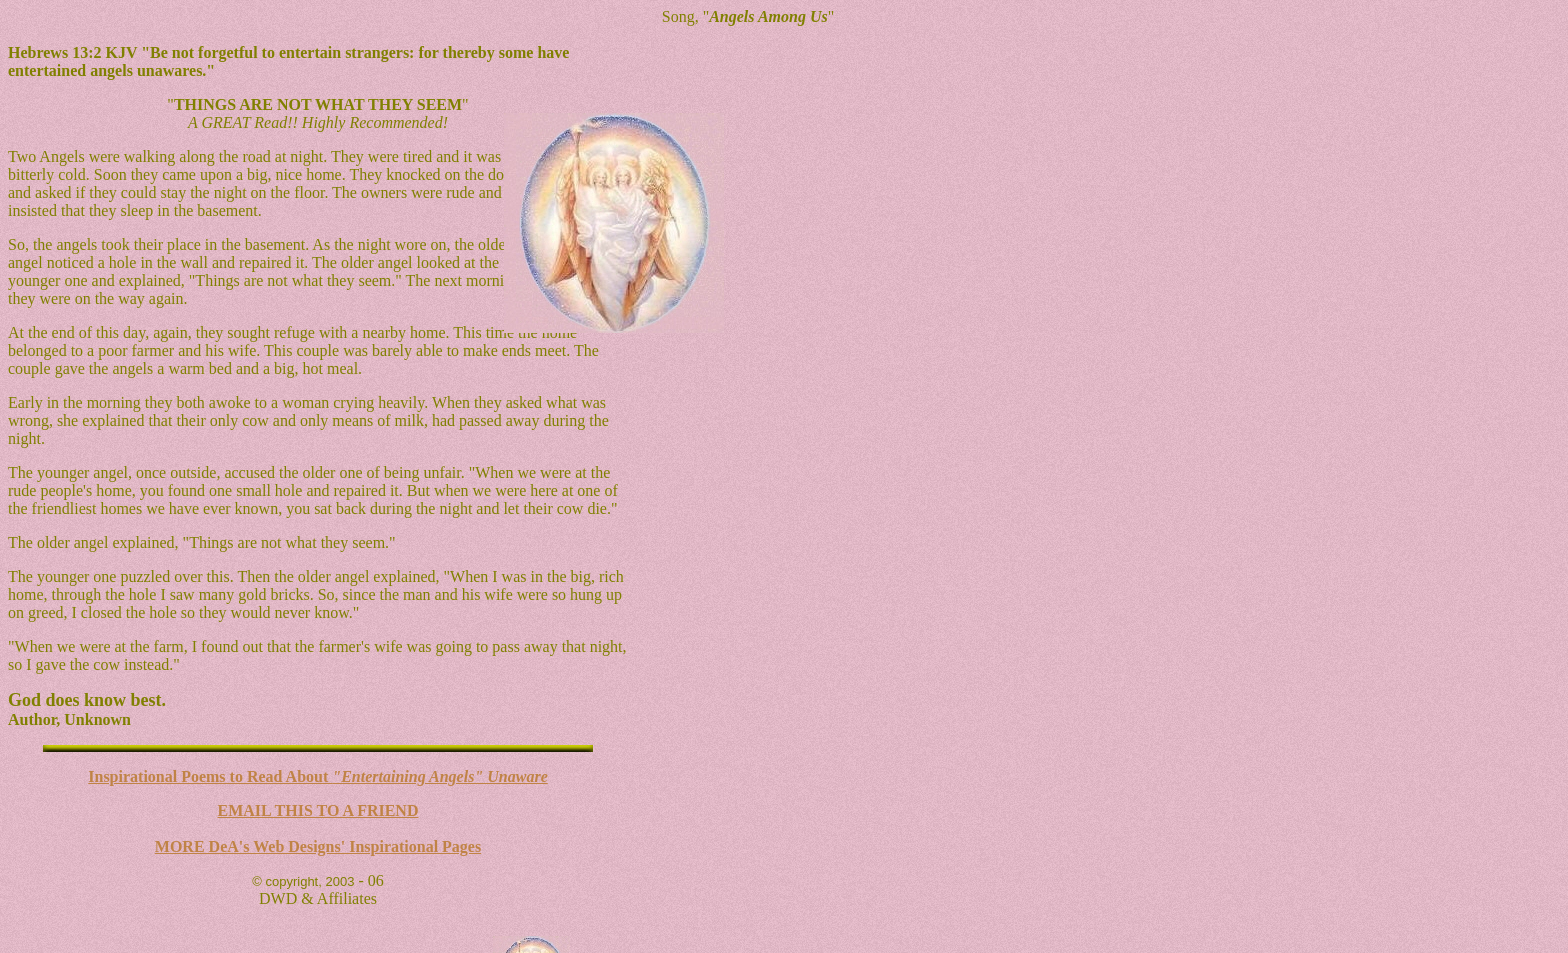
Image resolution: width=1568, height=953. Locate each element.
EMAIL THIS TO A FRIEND (318, 810)
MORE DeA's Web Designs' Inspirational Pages (318, 846)
